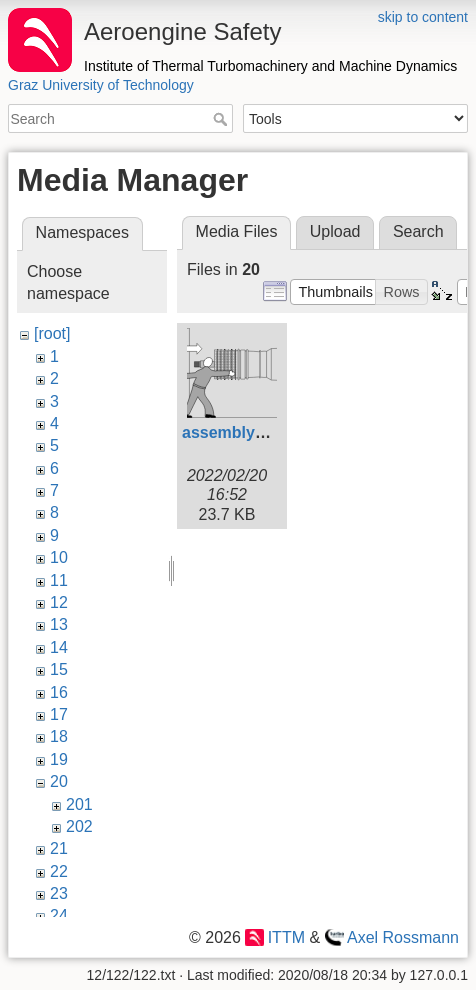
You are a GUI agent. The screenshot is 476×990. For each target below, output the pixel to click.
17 (59, 714)
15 (59, 669)
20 (59, 781)
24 (59, 915)
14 (59, 647)
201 (79, 804)
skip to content (423, 17)
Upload (335, 231)
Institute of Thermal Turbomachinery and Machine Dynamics (270, 66)
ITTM (286, 937)
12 (59, 602)
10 (59, 557)
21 (59, 848)
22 (59, 871)
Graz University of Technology (101, 85)
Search (222, 119)
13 (59, 624)
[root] (52, 333)
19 (59, 759)
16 (59, 692)
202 (79, 826)
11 (59, 580)
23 (59, 893)
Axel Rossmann (403, 937)
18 (59, 736)
